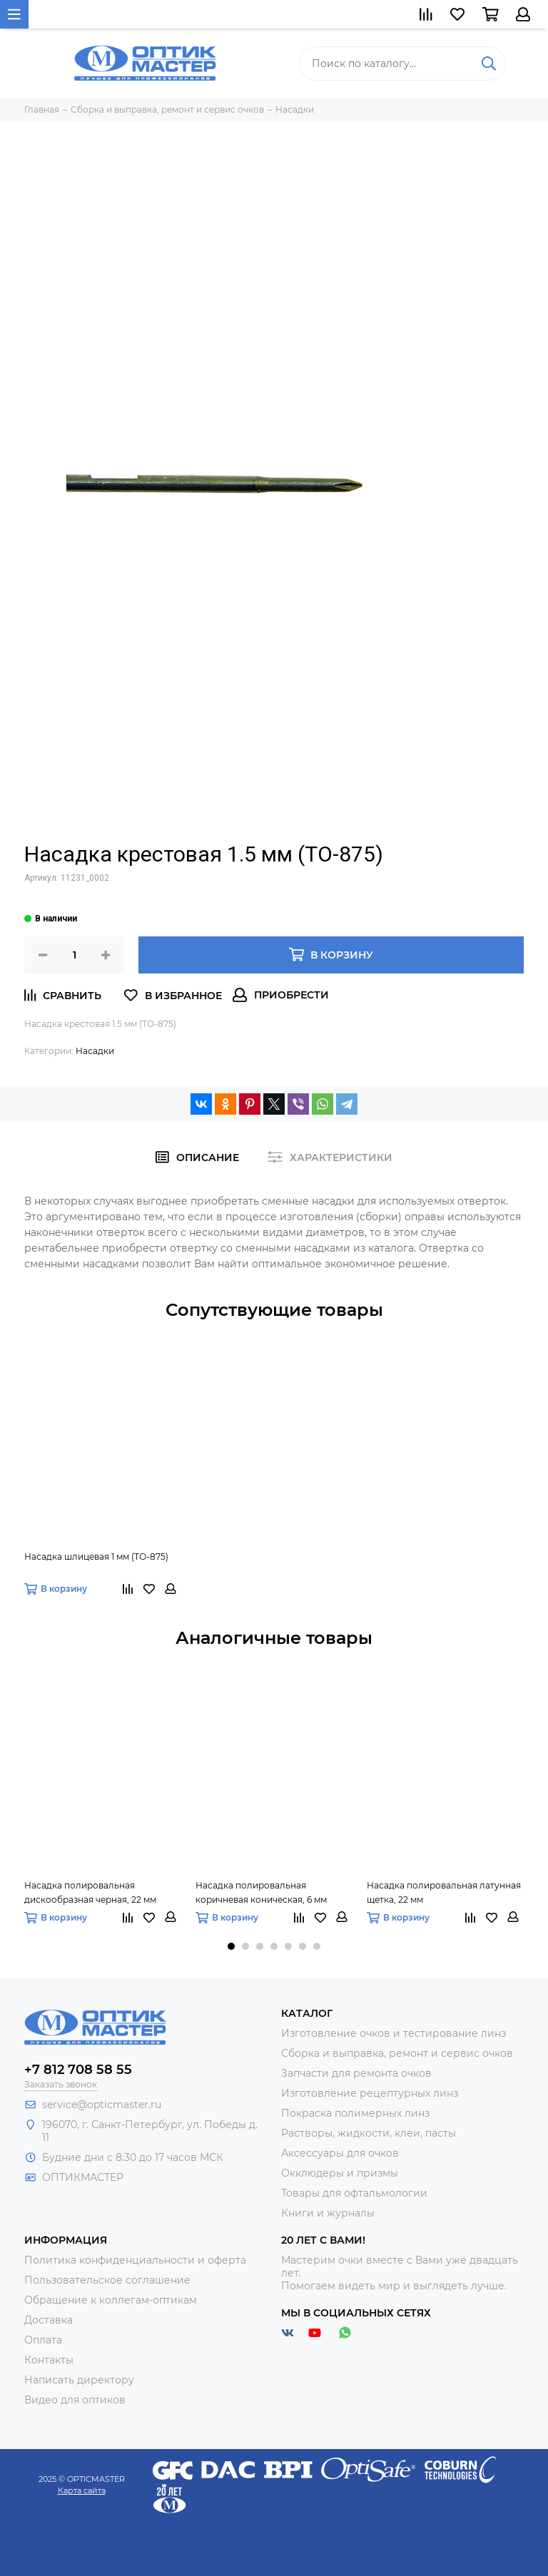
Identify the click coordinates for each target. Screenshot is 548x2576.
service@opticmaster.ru (101, 2104)
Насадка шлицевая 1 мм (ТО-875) (96, 1556)
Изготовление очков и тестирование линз (393, 2033)
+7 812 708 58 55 (78, 2069)
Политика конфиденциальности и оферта (135, 2260)
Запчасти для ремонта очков (356, 2073)
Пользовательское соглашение (107, 2280)
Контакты (48, 2359)
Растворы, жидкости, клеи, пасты (368, 2133)
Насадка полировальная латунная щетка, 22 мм (444, 1892)
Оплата (43, 2340)
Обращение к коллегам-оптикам (110, 2300)
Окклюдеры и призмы (339, 2173)
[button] (231, 1946)
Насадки (95, 1051)
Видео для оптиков (75, 2399)
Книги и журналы (328, 2213)
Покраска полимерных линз (355, 2113)
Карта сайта (82, 2490)
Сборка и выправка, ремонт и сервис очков (397, 2053)
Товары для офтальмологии (354, 2193)
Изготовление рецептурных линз (369, 2093)
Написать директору (79, 2379)
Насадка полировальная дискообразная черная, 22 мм (90, 1892)
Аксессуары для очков (340, 2153)
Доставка (48, 2320)
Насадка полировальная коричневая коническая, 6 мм (261, 1892)
